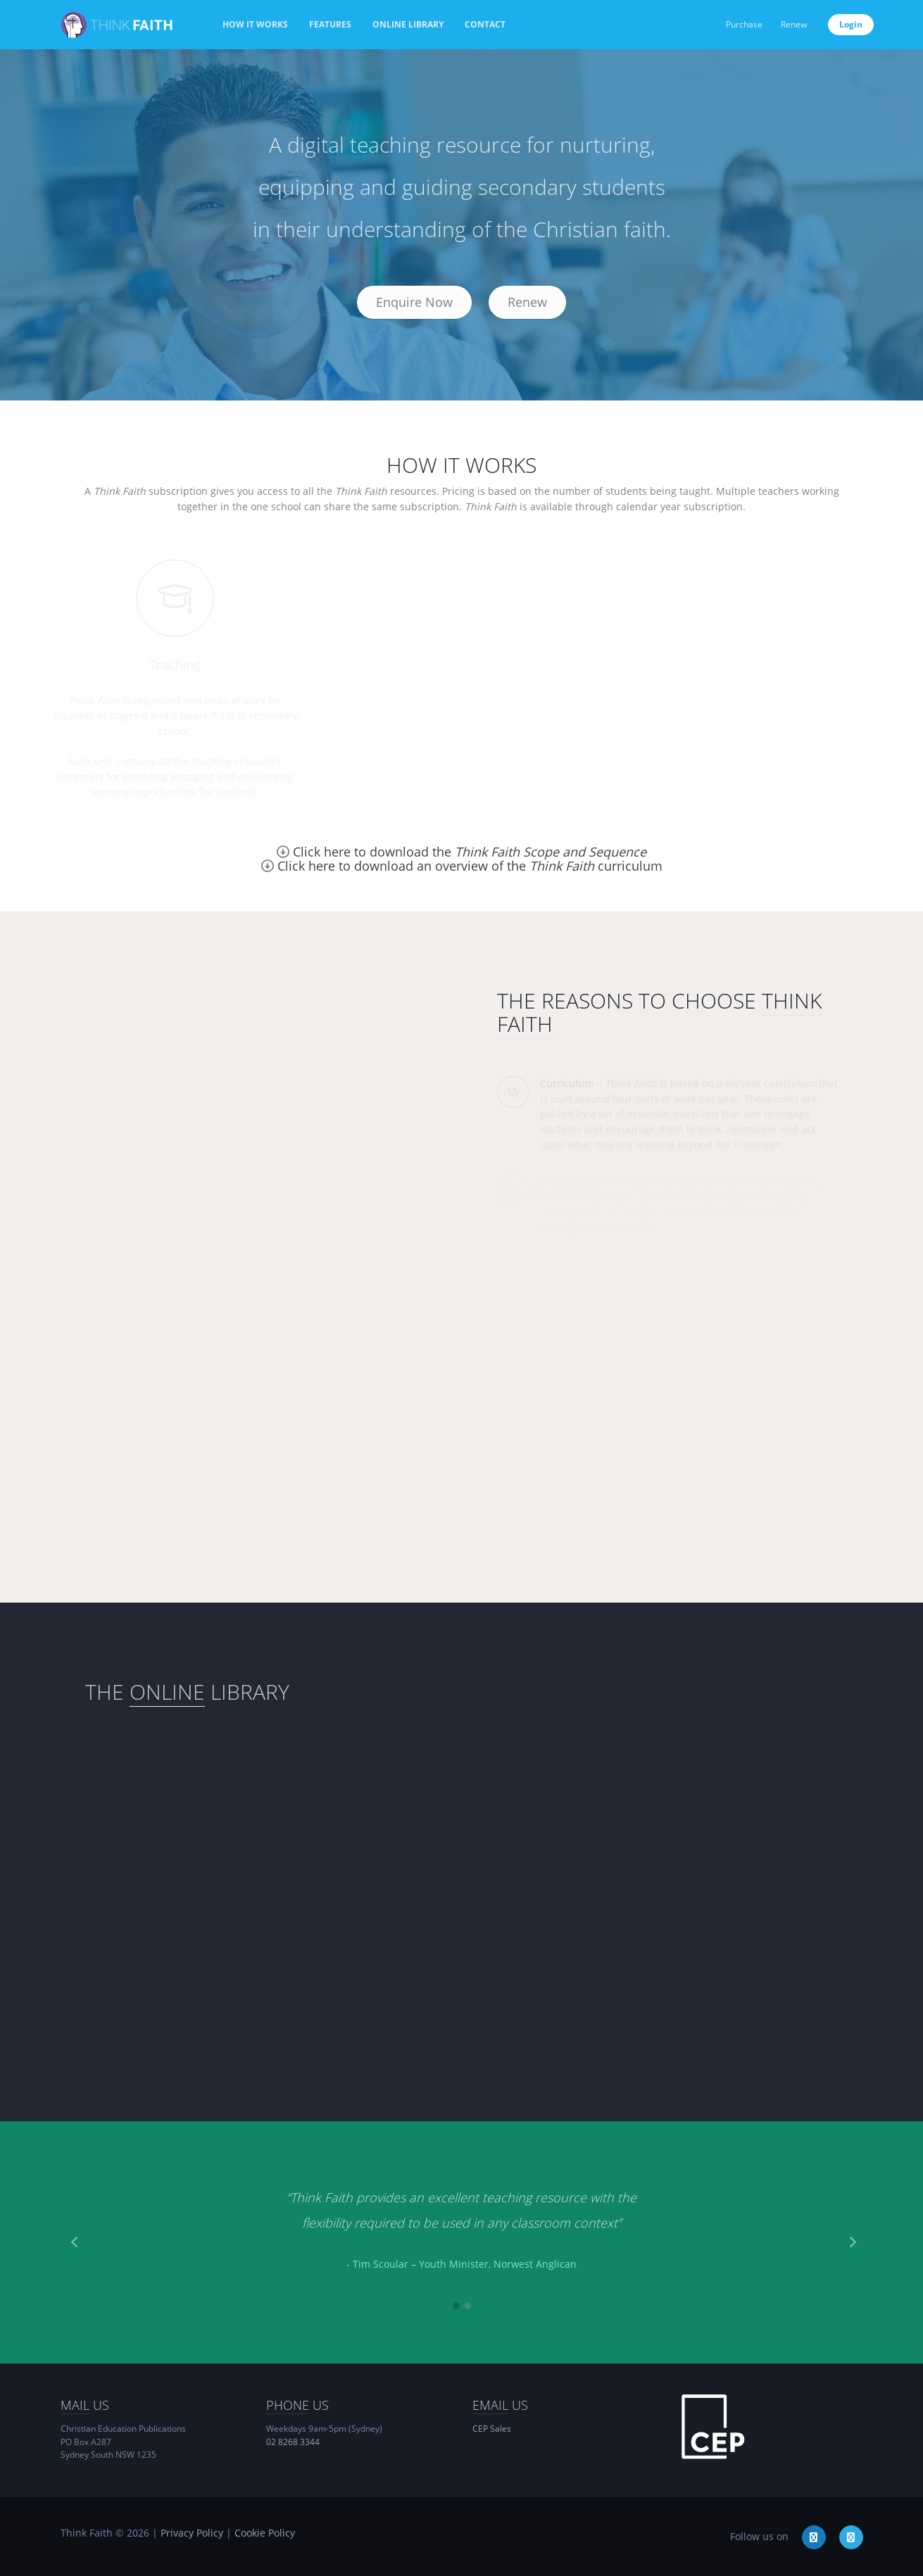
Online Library (408, 24)
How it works (255, 24)
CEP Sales (491, 2429)
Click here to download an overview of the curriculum (470, 865)
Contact (485, 24)
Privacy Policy (192, 2532)
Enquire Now (414, 301)
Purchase (744, 24)
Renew (794, 24)
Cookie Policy (264, 2532)
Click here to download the (469, 851)
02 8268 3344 (293, 2442)
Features (330, 24)
